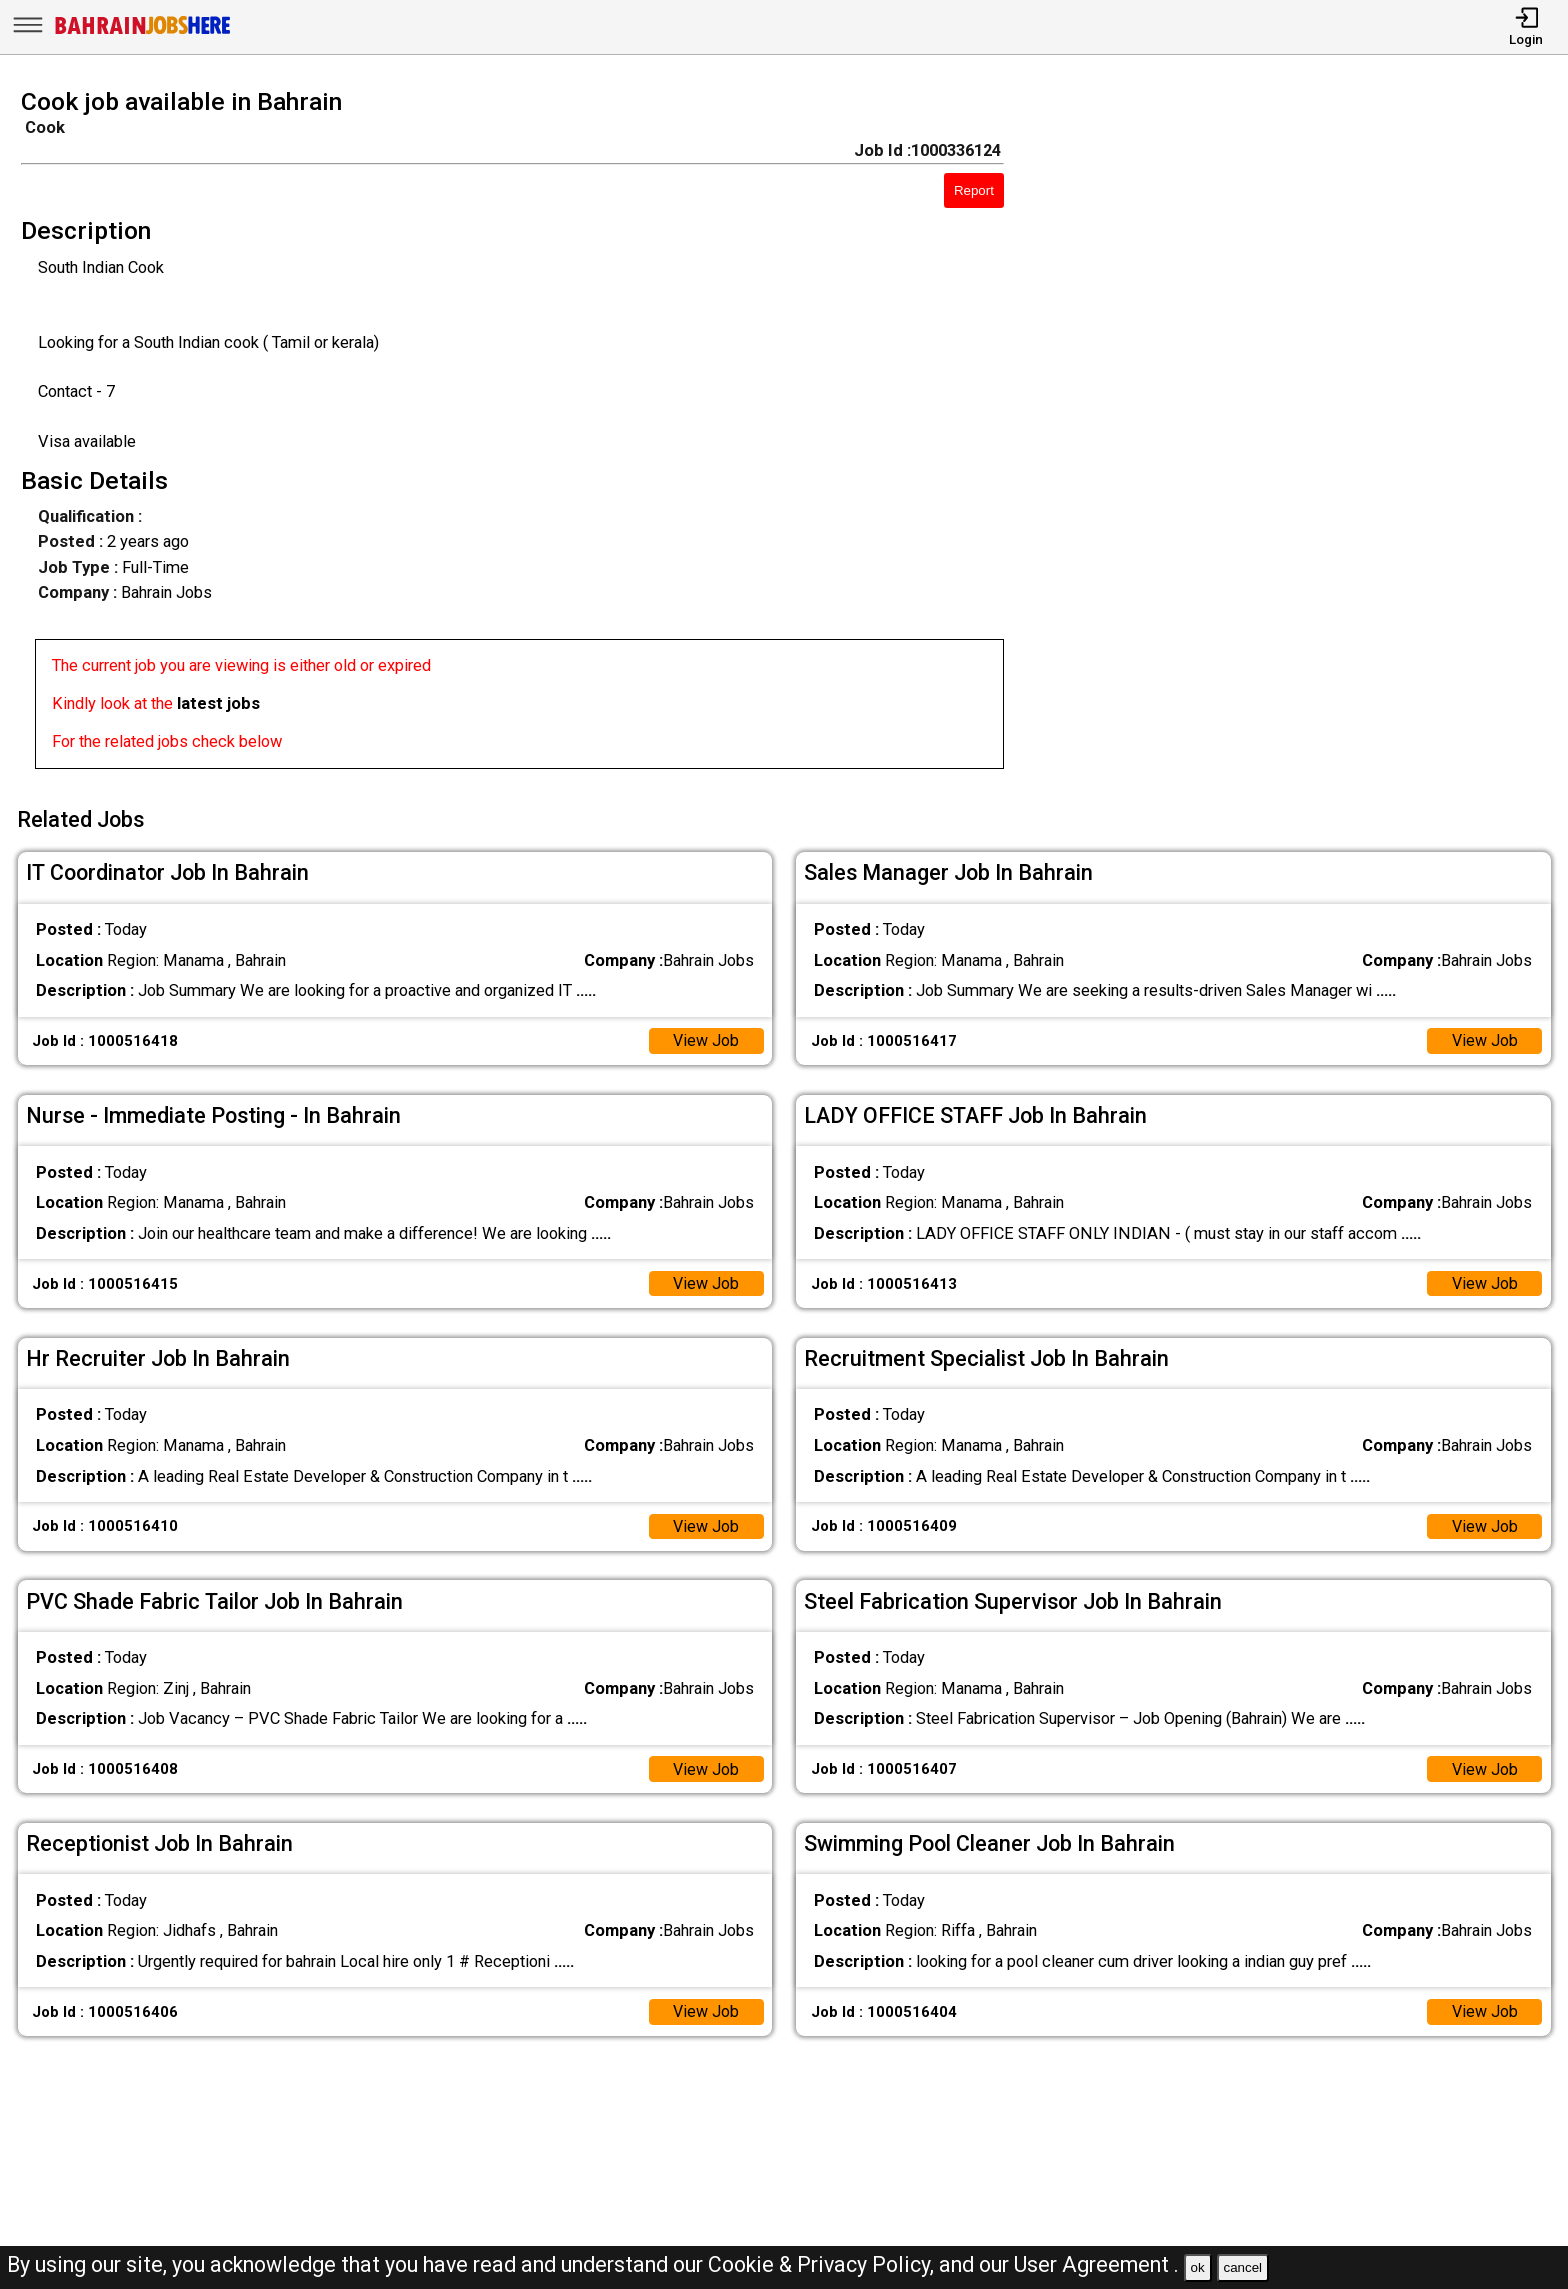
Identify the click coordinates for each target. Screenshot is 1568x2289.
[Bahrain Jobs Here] (143, 32)
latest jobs (218, 703)
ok (1198, 2267)
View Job (705, 1037)
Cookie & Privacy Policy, (823, 2264)
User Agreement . (1096, 2264)
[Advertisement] (1306, 435)
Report (974, 190)
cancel (1242, 2267)
